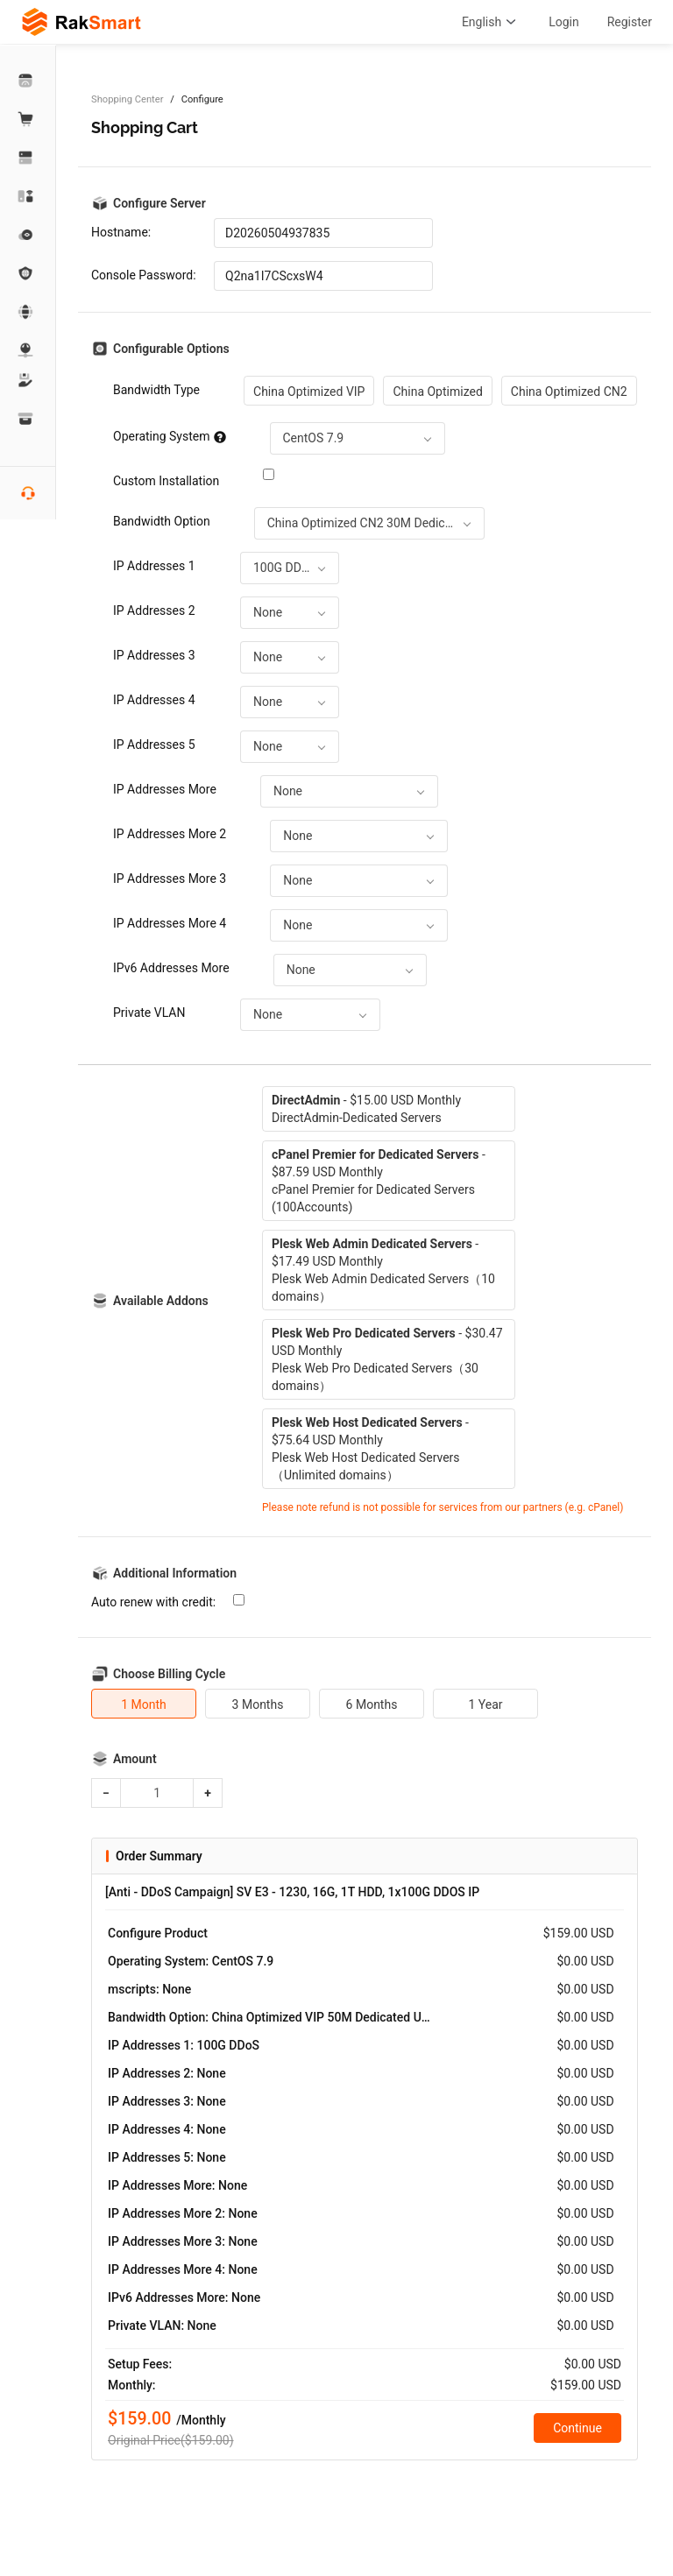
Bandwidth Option (161, 521)
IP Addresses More (164, 789)
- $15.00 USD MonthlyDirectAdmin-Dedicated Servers (366, 1109)
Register (629, 22)
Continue (577, 2428)
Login (564, 22)
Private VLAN (149, 1013)
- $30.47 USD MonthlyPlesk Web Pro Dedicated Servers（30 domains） (387, 1359)
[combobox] (357, 438)
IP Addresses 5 (154, 745)
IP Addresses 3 (154, 655)
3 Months (258, 1704)
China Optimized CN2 (569, 392)
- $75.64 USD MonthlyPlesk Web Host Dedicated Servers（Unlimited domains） (370, 1448)
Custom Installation (166, 481)
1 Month (143, 1704)
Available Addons (161, 1301)
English (491, 22)
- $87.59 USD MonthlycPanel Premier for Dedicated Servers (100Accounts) (378, 1180)
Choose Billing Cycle (169, 1674)
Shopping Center (127, 99)
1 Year (485, 1704)
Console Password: (143, 275)
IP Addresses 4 (154, 700)
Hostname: (121, 232)
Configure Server (159, 203)
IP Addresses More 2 (169, 834)
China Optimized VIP (309, 392)
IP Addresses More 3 (169, 879)
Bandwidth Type (156, 390)
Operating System (169, 436)
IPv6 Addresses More (171, 968)
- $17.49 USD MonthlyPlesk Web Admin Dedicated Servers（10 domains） (383, 1270)
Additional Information (175, 1573)
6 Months (372, 1704)
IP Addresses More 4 (169, 923)
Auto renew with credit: (153, 1602)
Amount (135, 1759)
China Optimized (437, 392)
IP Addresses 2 (154, 610)
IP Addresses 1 (154, 566)
